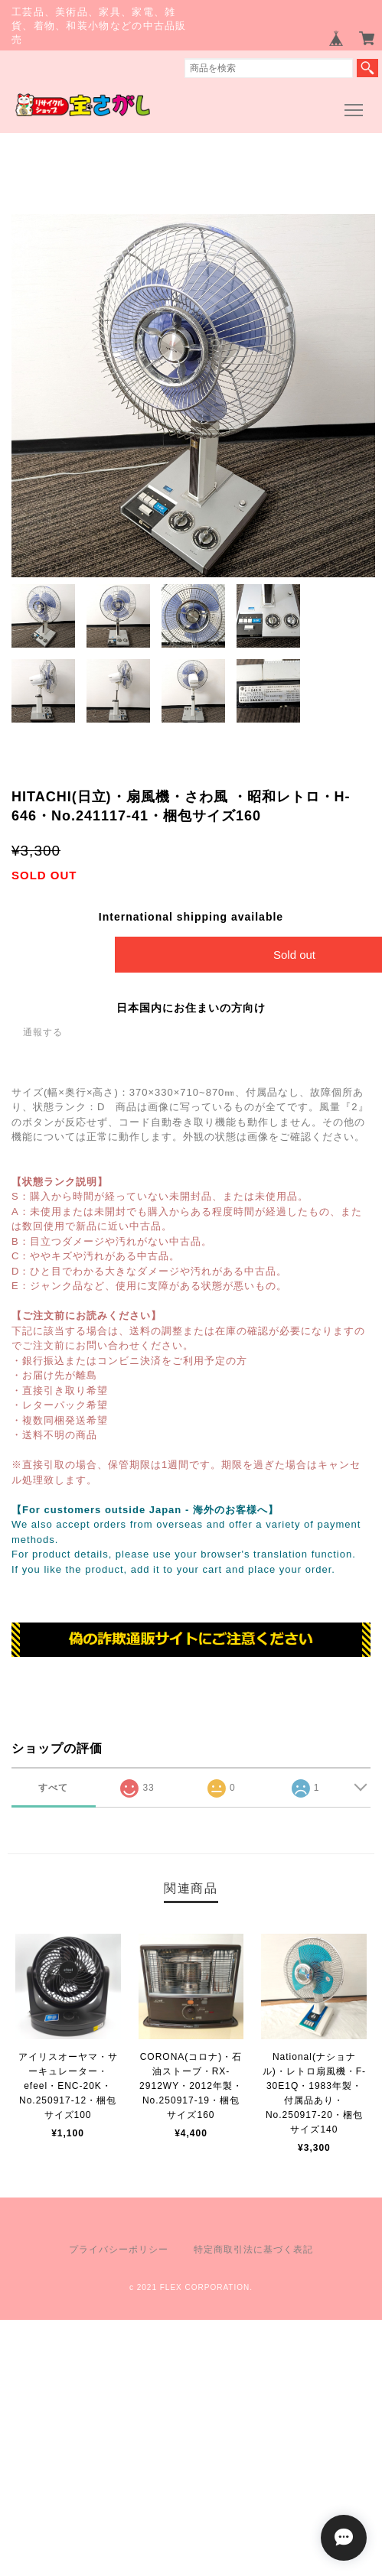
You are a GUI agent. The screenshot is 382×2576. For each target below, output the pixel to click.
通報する (43, 1032)
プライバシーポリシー (118, 2249)
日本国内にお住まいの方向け (191, 1008)
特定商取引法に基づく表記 (253, 2249)
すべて (53, 1787)
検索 (367, 68)
